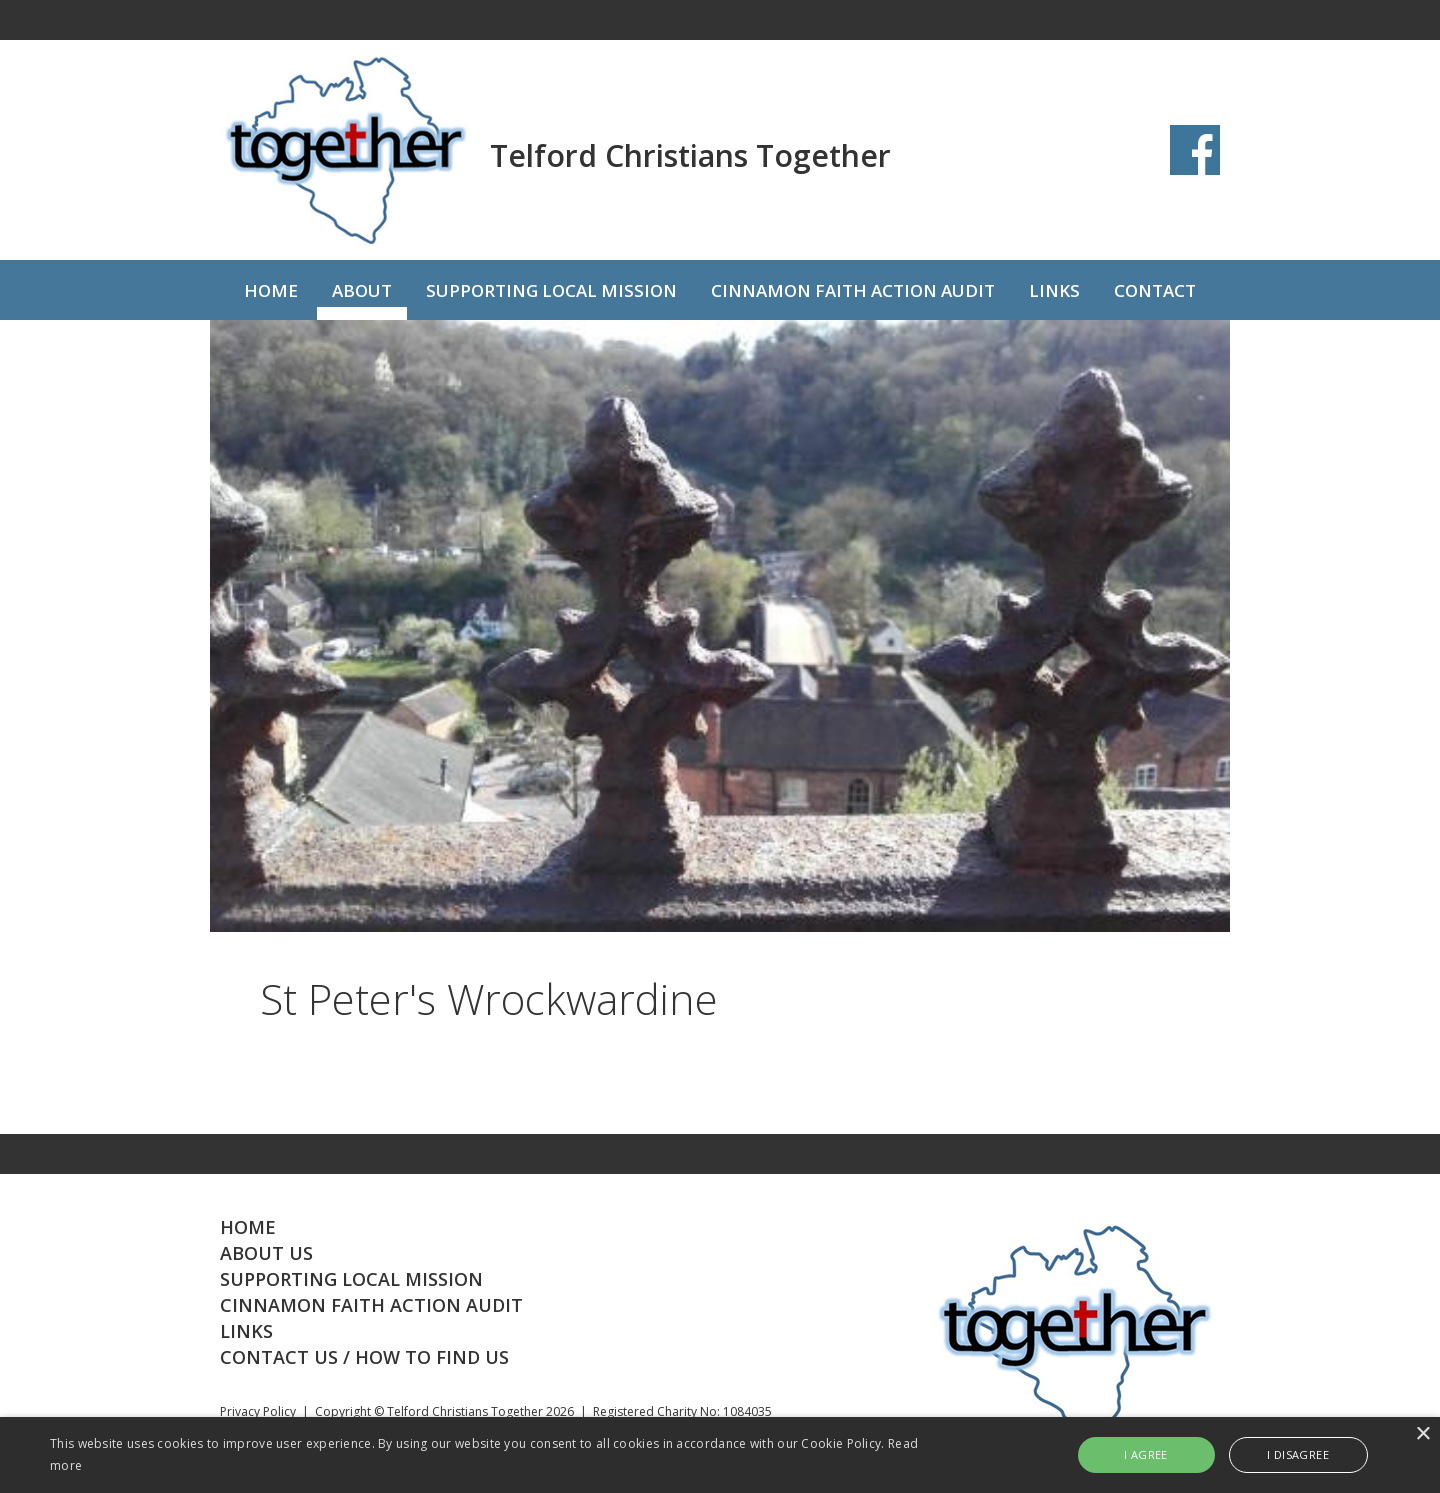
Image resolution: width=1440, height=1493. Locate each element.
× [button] (1422, 1434)
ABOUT (362, 290)
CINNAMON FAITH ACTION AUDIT (853, 290)
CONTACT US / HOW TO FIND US (364, 1357)
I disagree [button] (1298, 1454)
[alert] (720, 1455)
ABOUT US (266, 1253)
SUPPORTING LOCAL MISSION (551, 290)
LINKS (1054, 290)
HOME (271, 290)
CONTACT (1155, 290)
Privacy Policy (258, 1411)
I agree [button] (1146, 1454)
